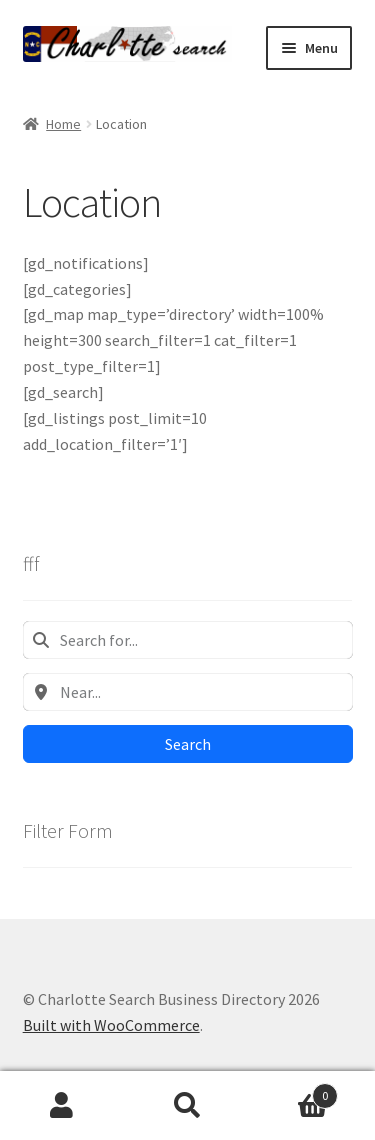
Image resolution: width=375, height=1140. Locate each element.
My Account (62, 1106)
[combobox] (188, 640)
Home (63, 124)
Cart (294, 1091)
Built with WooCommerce (111, 1025)
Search (188, 744)
